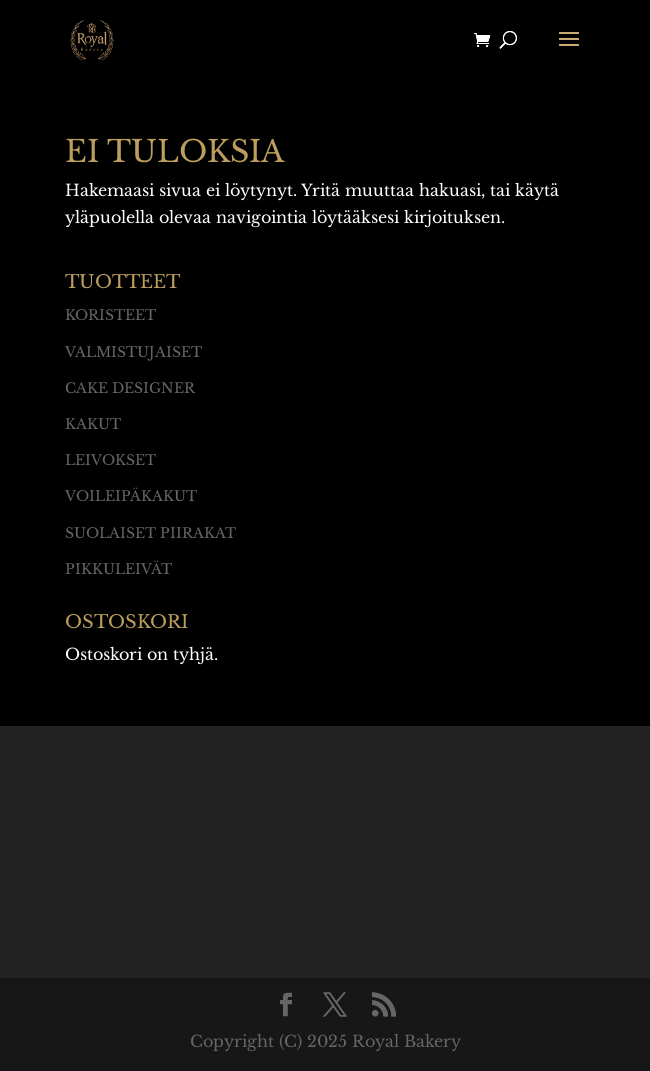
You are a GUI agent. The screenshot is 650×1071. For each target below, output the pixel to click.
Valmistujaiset (133, 352)
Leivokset (110, 460)
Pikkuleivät (118, 569)
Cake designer (130, 388)
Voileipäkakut (131, 496)
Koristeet (110, 315)
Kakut (93, 424)
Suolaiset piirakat (150, 533)
